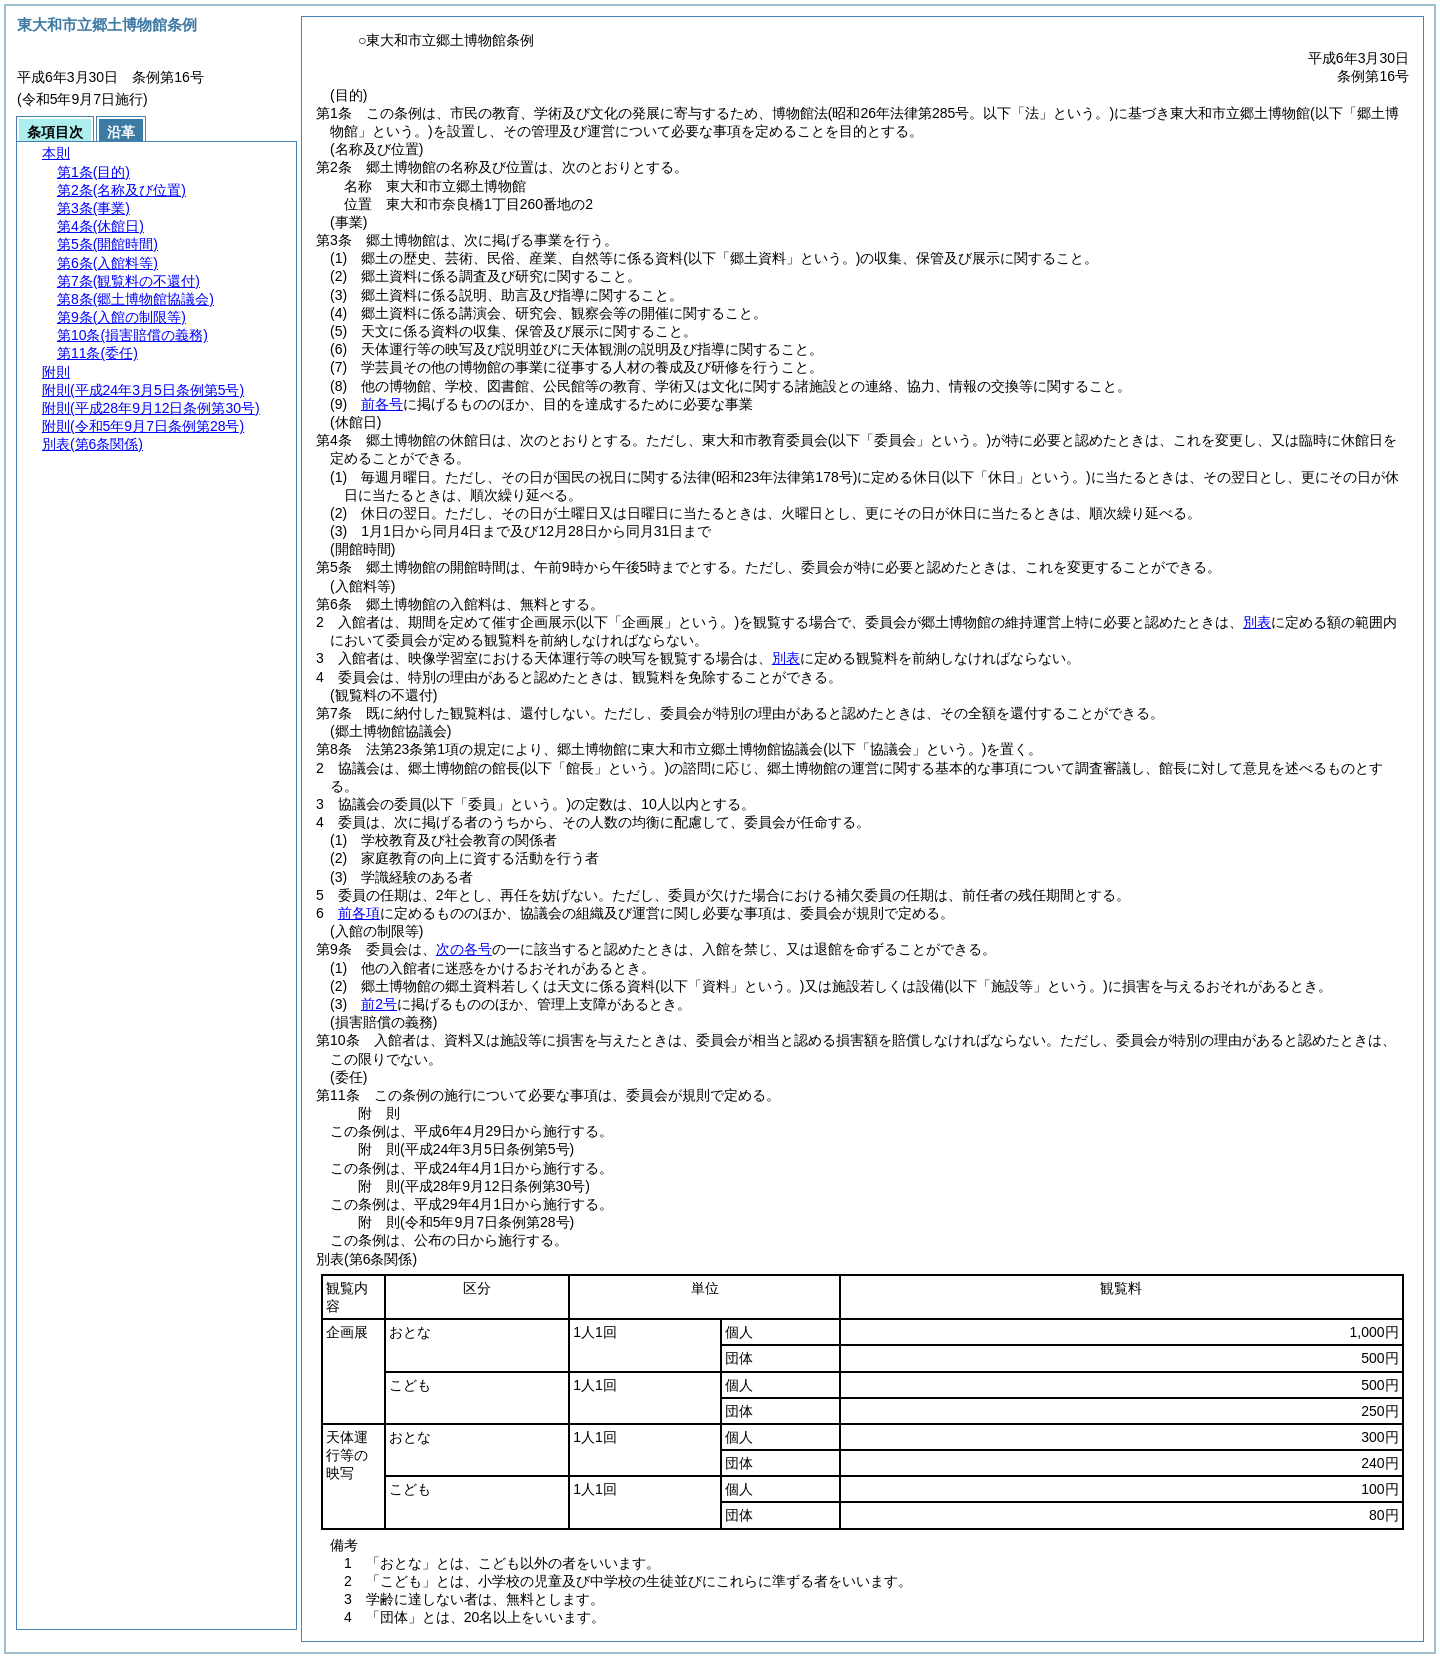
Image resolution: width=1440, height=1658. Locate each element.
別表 (1257, 622)
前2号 (379, 1004)
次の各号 (464, 949)
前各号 (382, 404)
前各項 (359, 913)
